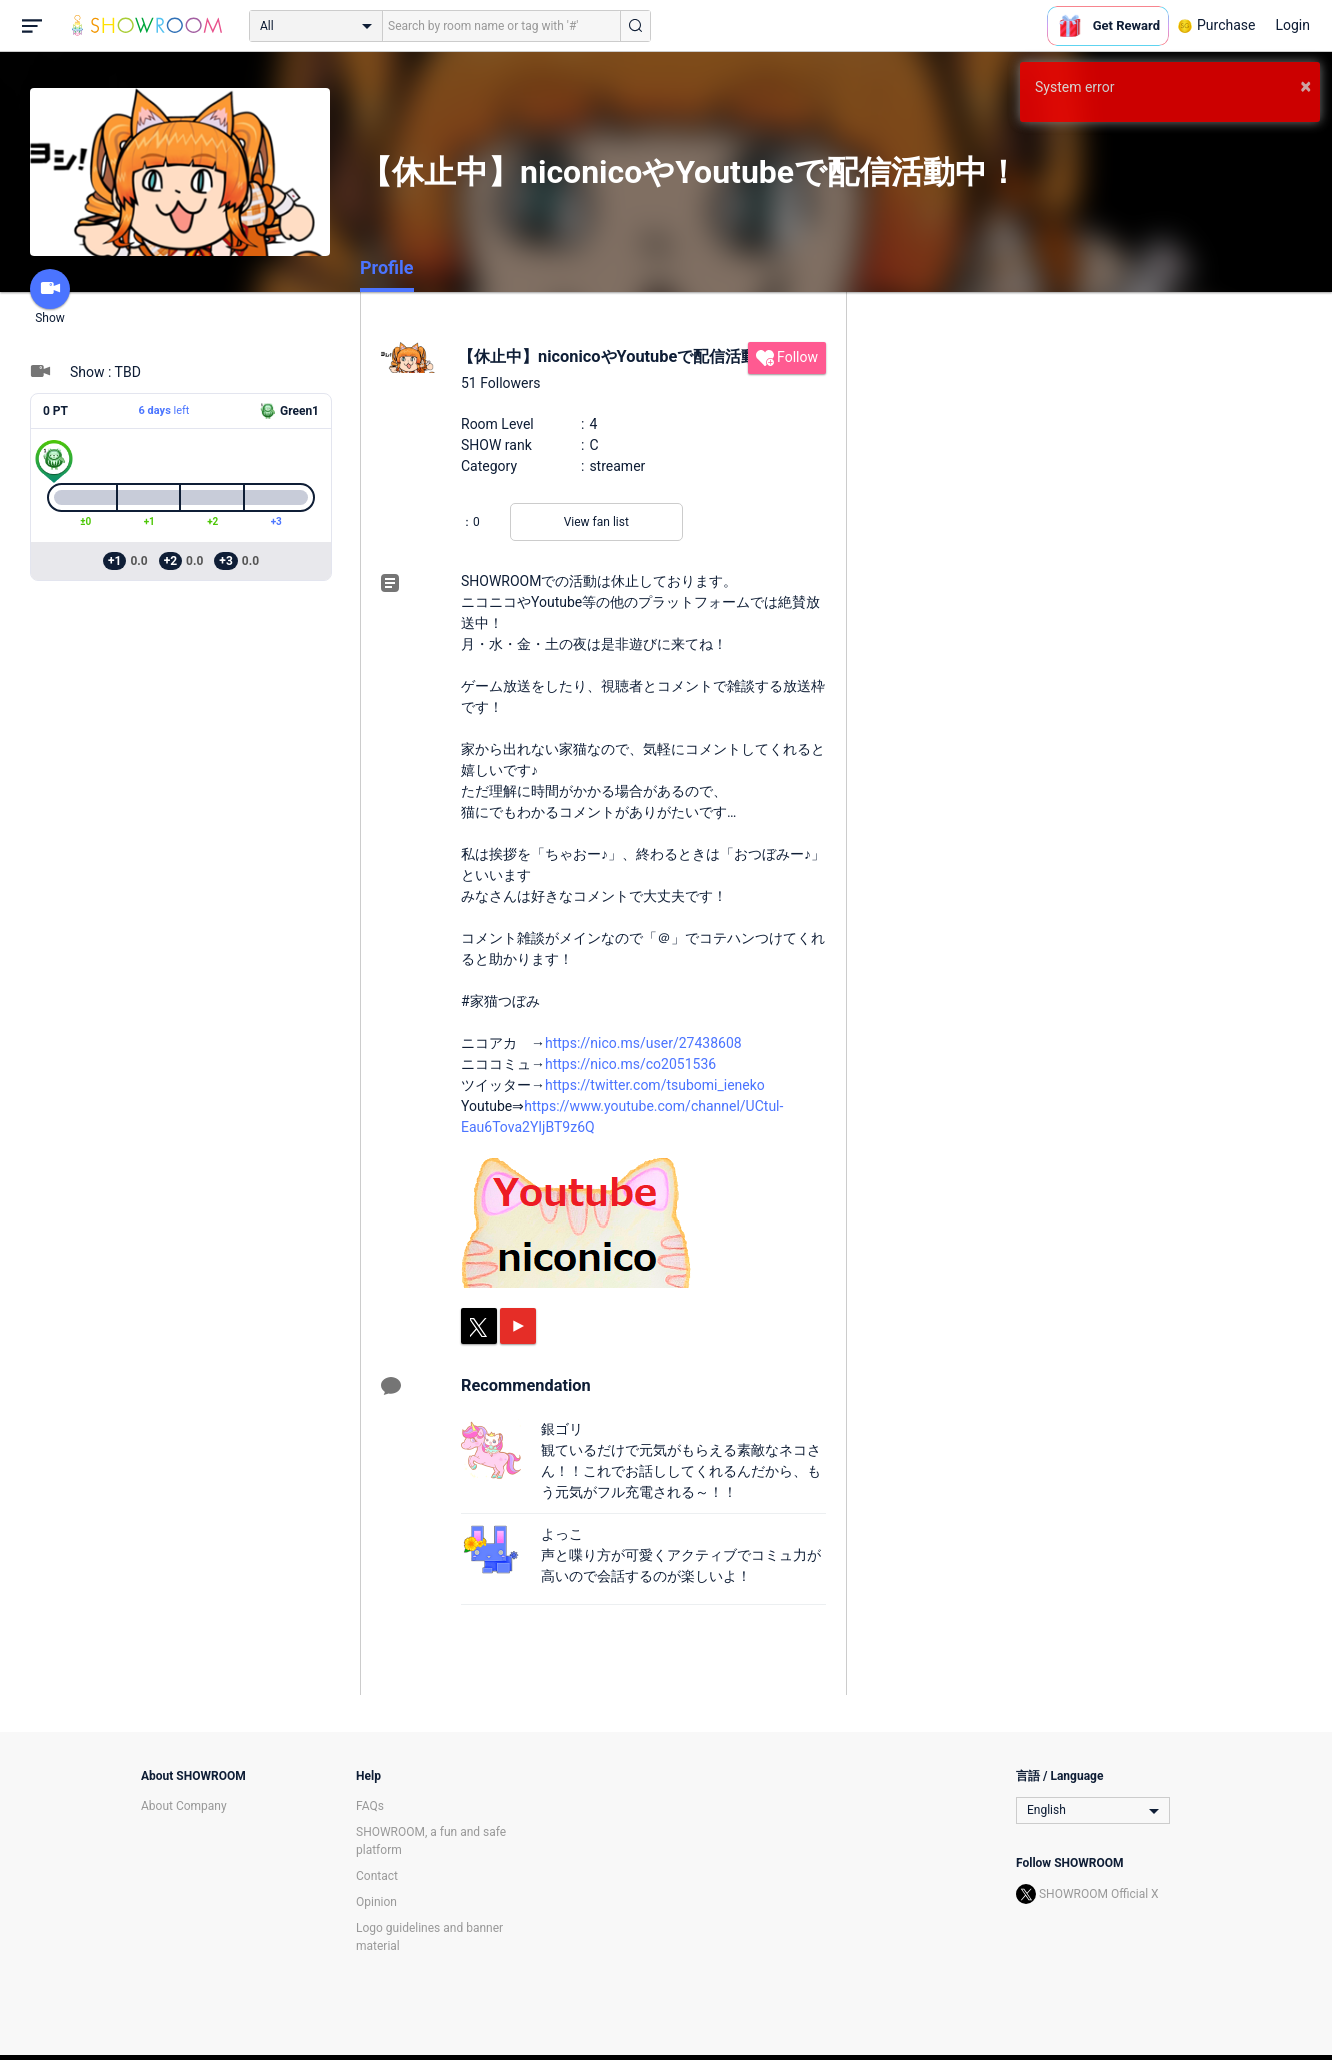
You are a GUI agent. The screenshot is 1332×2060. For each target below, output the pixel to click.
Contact (377, 1876)
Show (50, 297)
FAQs (370, 1806)
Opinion (376, 1902)
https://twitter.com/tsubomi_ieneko (655, 1085)
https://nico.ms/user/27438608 (643, 1043)
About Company (184, 1806)
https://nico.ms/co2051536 (630, 1064)
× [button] (1305, 86)
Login (1292, 25)
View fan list (596, 522)
